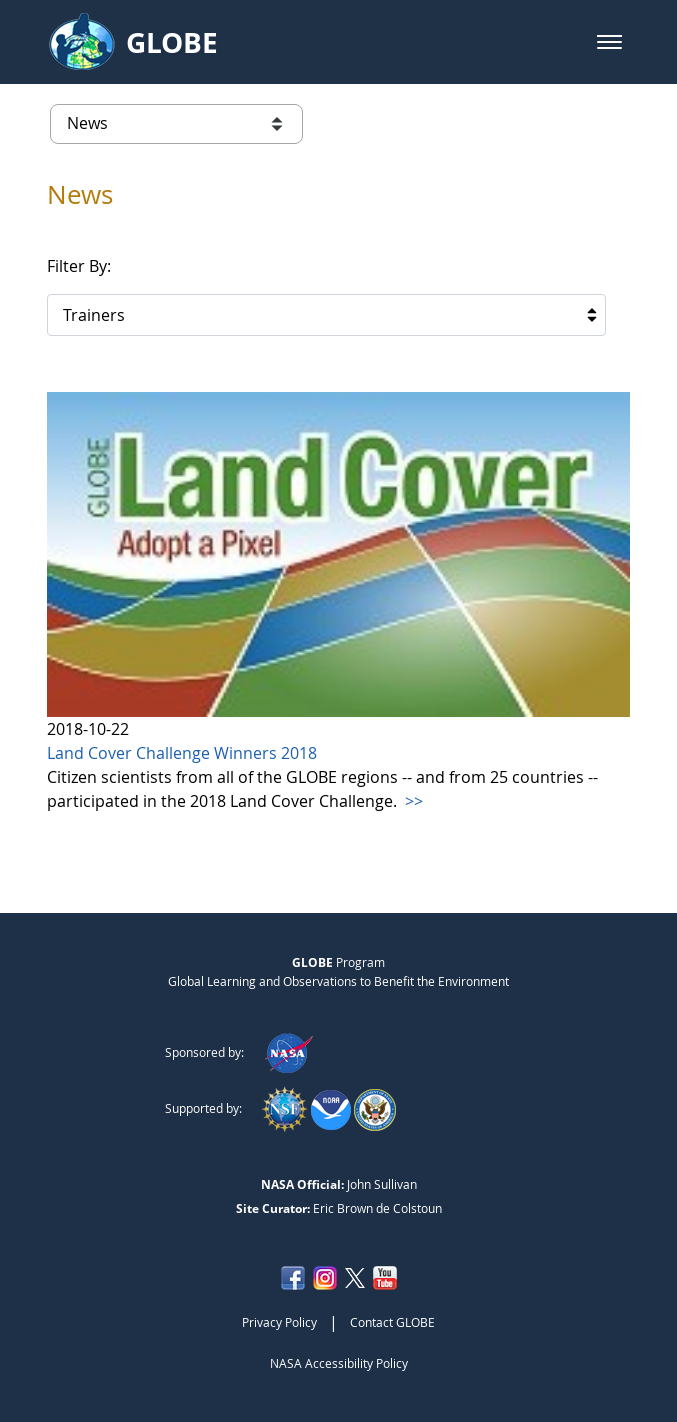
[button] (609, 42)
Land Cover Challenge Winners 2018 (182, 753)
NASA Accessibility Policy (339, 1363)
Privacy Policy (279, 1322)
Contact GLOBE (392, 1322)
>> (412, 801)
